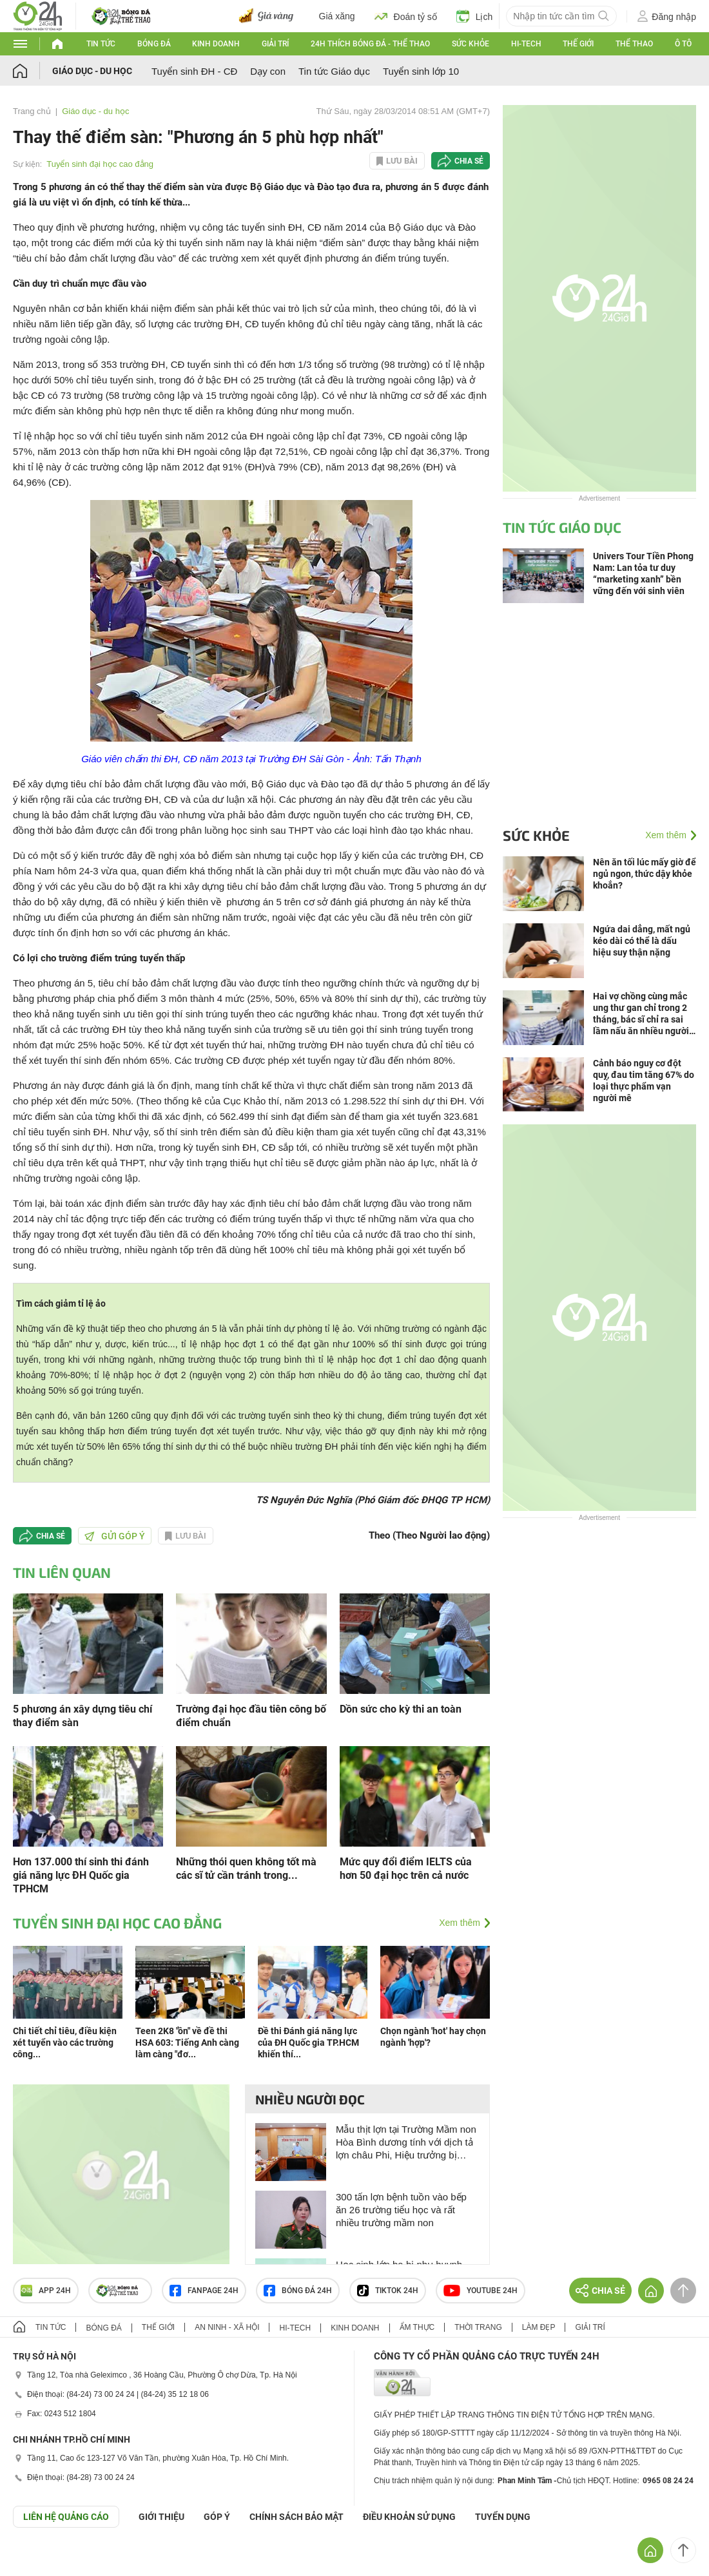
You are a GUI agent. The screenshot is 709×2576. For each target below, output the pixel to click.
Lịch (474, 16)
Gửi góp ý (114, 1536)
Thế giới (578, 43)
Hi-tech (526, 43)
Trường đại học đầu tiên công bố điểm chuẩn (251, 1716)
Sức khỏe (470, 43)
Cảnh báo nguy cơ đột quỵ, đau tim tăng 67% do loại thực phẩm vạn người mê (643, 1080)
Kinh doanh (216, 43)
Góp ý (217, 2517)
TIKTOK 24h (387, 2290)
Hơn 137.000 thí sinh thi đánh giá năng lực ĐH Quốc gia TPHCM (81, 1875)
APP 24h (46, 2290)
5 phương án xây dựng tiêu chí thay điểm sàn (82, 1716)
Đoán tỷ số (405, 16)
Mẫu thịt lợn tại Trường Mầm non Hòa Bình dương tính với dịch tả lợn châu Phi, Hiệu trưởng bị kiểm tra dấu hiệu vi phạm (406, 2143)
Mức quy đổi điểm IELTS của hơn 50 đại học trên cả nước (406, 1868)
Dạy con (268, 71)
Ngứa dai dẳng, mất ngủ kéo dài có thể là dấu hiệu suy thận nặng (641, 940)
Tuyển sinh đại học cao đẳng (99, 164)
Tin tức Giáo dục (334, 71)
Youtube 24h (480, 2290)
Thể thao (634, 43)
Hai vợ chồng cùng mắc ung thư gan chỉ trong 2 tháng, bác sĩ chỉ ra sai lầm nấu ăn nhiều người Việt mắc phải (641, 1014)
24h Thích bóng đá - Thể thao (370, 43)
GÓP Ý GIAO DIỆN (38, 2559)
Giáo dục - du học (92, 71)
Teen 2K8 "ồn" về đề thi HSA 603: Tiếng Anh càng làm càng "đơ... (187, 2042)
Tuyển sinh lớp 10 (421, 71)
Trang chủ (32, 111)
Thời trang (477, 2327)
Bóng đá (154, 43)
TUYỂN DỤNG (502, 2517)
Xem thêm (459, 1923)
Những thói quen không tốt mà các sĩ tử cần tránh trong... (246, 1868)
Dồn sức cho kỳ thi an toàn (400, 1709)
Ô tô (683, 43)
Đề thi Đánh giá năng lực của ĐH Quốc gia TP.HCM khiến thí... (308, 2042)
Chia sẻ (468, 161)
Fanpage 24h (204, 2290)
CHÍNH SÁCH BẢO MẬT (296, 2517)
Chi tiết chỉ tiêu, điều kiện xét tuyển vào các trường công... (65, 2042)
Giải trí (275, 43)
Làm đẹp (539, 2327)
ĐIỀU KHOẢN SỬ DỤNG (409, 2517)
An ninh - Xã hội (227, 2327)
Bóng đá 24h (298, 2290)
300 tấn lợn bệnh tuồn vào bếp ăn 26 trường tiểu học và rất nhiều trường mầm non (401, 2209)
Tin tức (100, 43)
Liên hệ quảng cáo (66, 2517)
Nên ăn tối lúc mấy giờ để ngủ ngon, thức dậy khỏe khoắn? (644, 873)
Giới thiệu (161, 2517)
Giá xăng (337, 16)
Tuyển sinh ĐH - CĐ (194, 71)
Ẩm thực (417, 2327)
